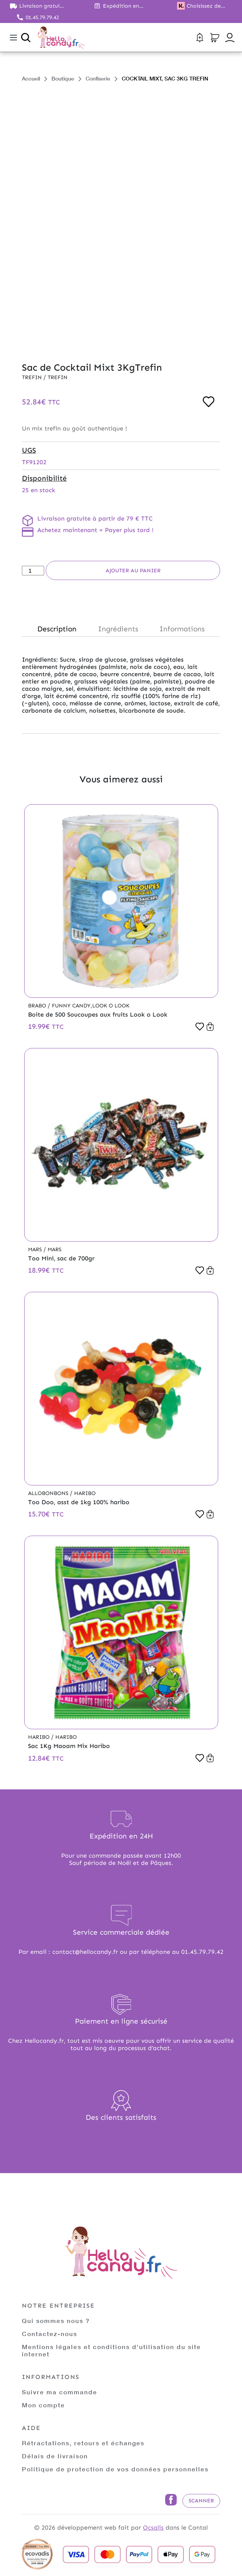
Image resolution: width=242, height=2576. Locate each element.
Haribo (85, 1493)
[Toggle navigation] (13, 37)
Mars (36, 1249)
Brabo (38, 1005)
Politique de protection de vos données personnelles (115, 2468)
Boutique (62, 78)
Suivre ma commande (59, 2391)
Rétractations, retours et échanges (83, 2442)
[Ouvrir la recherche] (25, 37)
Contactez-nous (49, 2333)
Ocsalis (153, 2527)
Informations (182, 628)
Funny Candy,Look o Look (90, 1005)
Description (56, 628)
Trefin (32, 377)
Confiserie (98, 78)
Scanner (201, 2500)
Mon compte (43, 2404)
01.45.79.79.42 (42, 17)
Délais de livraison (55, 2455)
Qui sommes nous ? (56, 2320)
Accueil (31, 78)
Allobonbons (49, 1493)
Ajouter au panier (133, 570)
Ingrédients (118, 628)
